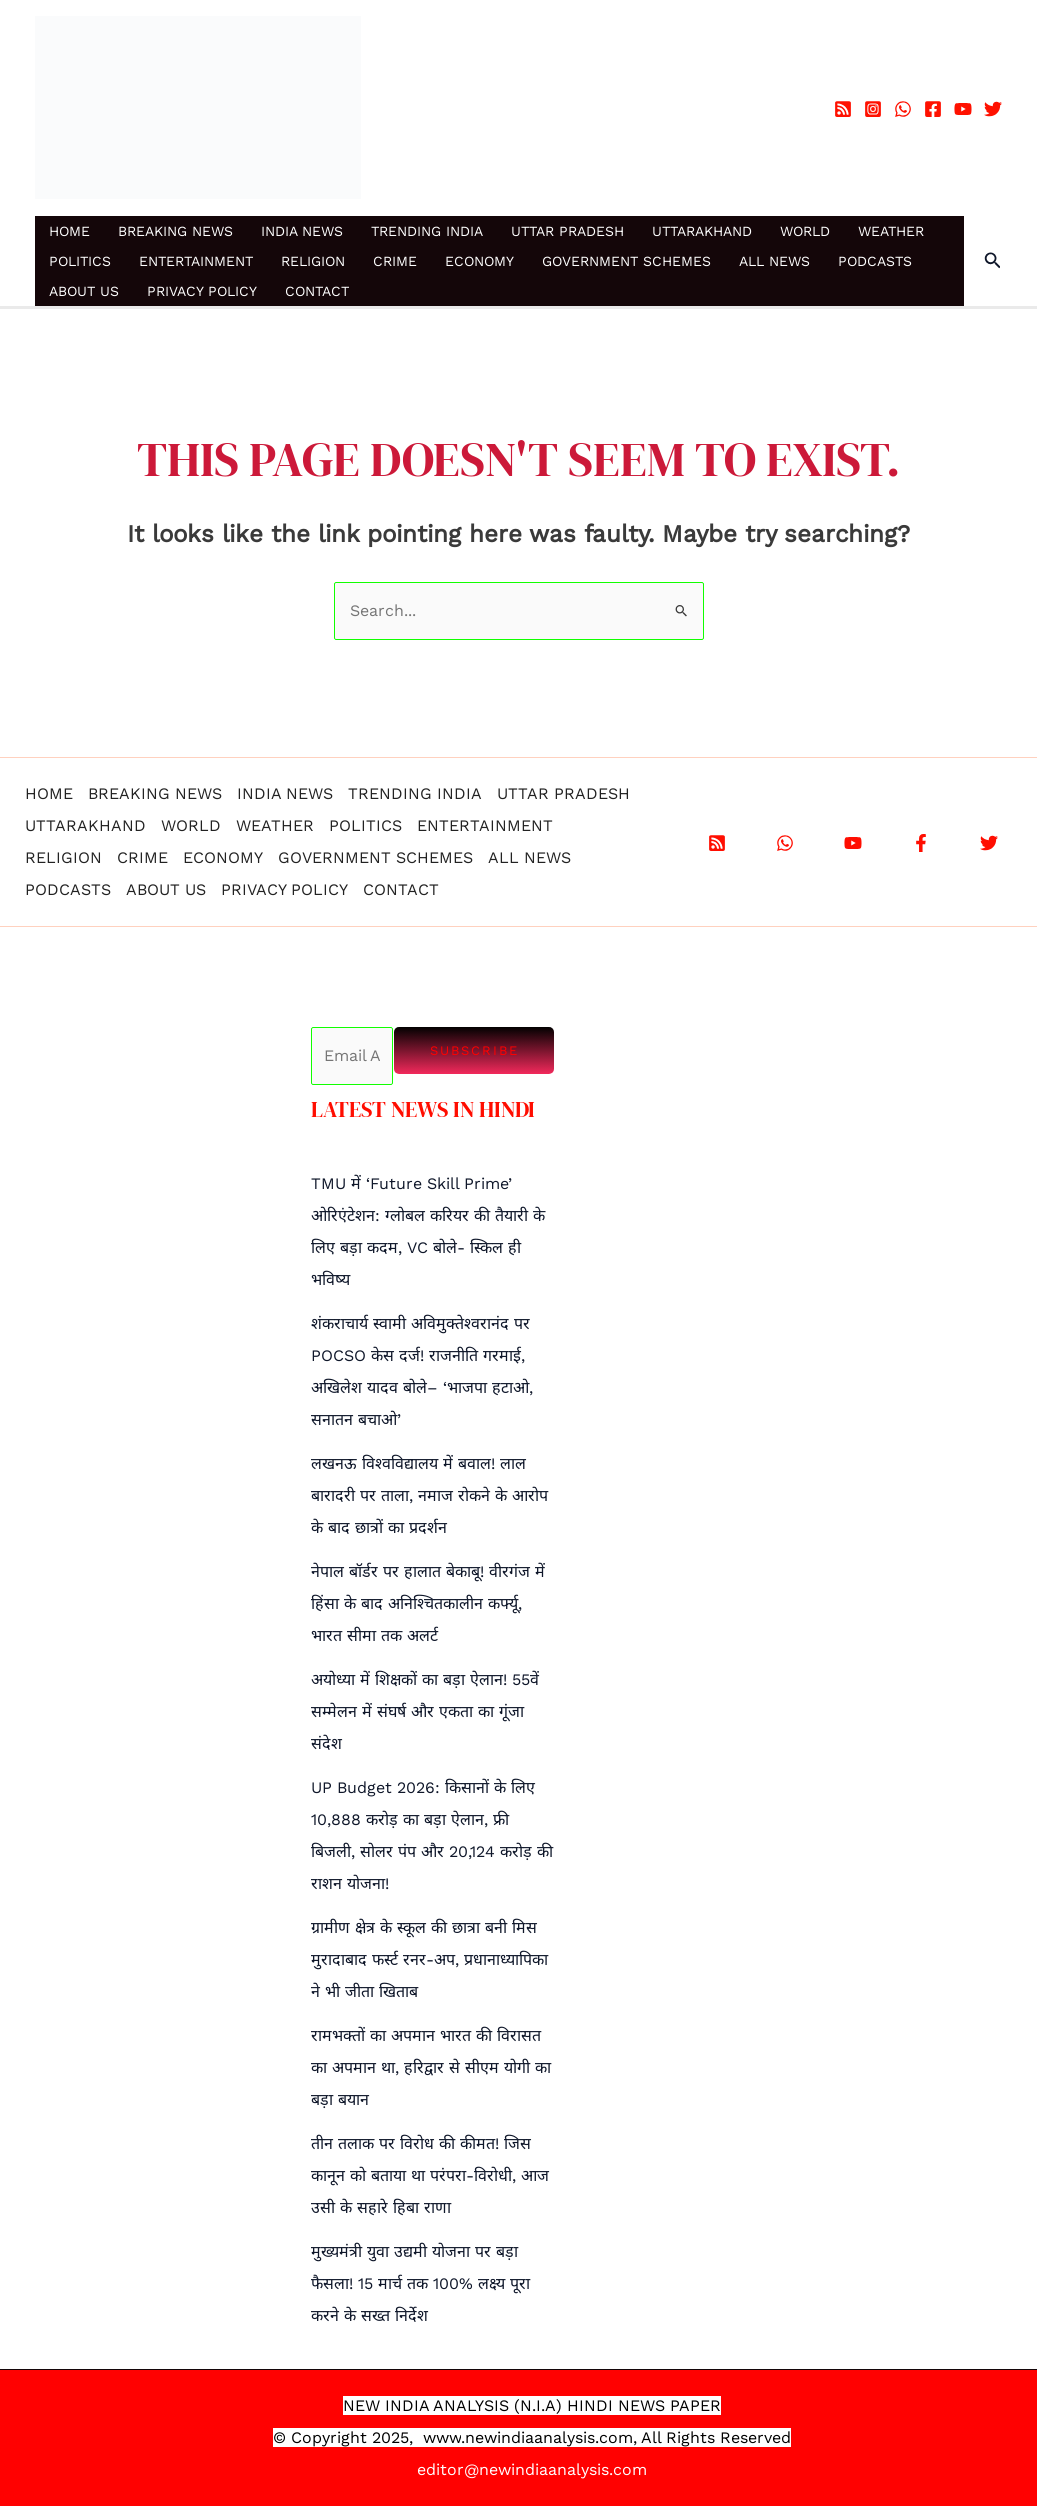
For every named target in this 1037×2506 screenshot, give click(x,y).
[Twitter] (993, 109)
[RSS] (843, 109)
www (442, 2437)
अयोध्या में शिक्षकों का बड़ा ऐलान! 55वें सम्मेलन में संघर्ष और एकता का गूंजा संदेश (425, 1711)
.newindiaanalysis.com (547, 2437)
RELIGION (313, 261)
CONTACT (317, 291)
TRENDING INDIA (427, 231)
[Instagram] (873, 109)
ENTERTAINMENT (196, 261)
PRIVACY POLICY (202, 291)
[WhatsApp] (903, 109)
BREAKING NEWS (175, 231)
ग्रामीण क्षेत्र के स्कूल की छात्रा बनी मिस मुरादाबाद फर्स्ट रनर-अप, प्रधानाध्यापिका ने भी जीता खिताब (429, 1959)
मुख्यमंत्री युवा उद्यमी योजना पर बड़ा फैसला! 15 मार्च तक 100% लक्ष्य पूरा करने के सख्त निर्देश (420, 2283)
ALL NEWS (774, 261)
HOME (69, 231)
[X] (989, 843)
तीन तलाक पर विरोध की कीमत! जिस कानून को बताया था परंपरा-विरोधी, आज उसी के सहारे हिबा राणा (430, 2175)
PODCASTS (875, 261)
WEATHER (891, 231)
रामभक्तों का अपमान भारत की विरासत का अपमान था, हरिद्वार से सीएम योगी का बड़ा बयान (431, 2067)
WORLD (805, 231)
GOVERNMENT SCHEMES (626, 261)
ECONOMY (479, 261)
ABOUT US (84, 291)
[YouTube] (963, 109)
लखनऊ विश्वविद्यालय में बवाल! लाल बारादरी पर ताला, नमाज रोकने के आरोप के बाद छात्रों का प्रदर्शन (429, 1495)
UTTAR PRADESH (567, 231)
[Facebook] (933, 109)
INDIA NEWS (302, 231)
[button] (993, 260)
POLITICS (80, 261)
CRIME (395, 261)
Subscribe (474, 1050)
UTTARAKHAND (702, 231)
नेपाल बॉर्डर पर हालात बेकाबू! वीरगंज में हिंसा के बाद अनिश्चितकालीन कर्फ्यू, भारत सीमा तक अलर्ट (428, 1603)
